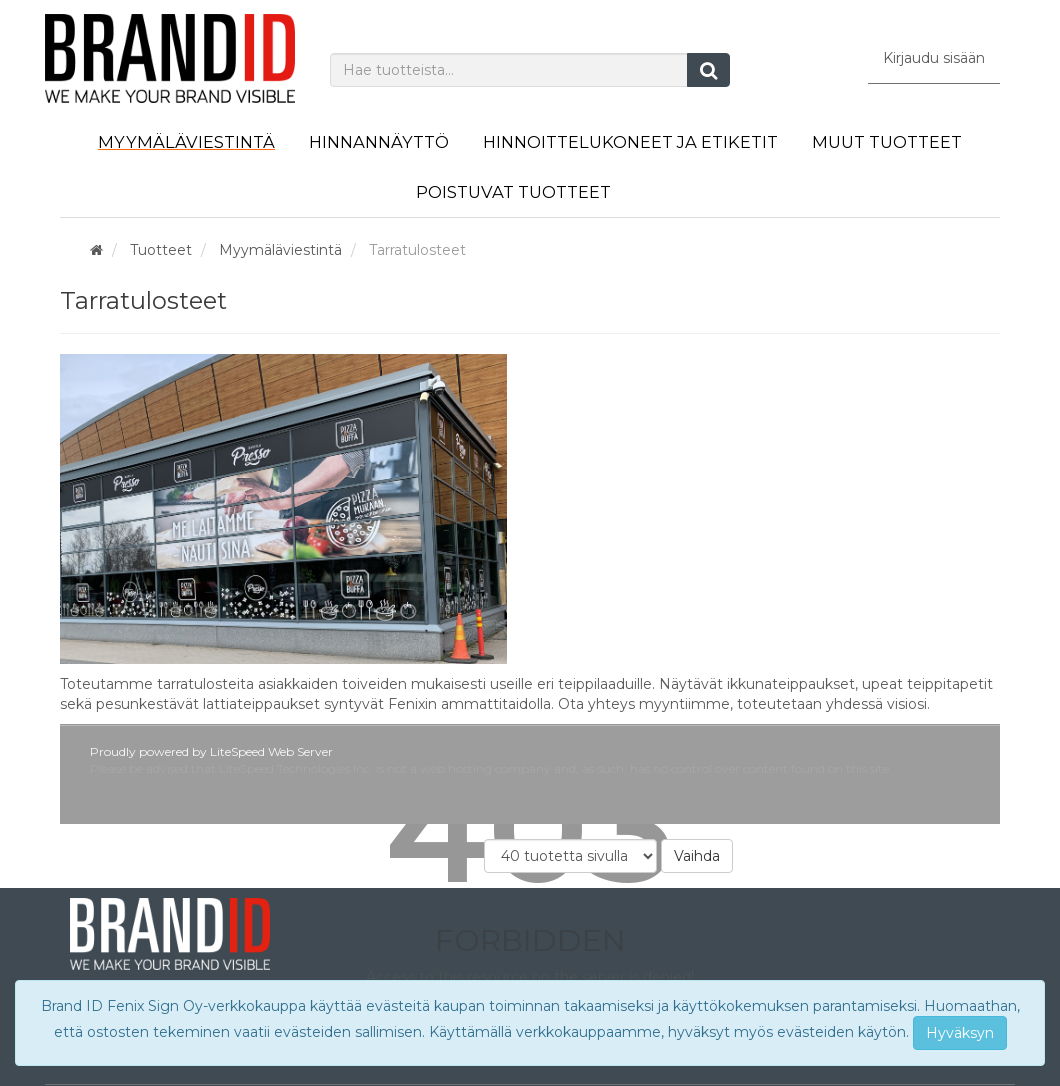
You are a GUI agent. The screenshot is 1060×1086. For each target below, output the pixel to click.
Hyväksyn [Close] (960, 1033)
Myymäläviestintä (186, 142)
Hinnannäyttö (379, 142)
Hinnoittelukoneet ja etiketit (630, 142)
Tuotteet (161, 250)
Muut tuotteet (887, 142)
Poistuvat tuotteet (513, 192)
